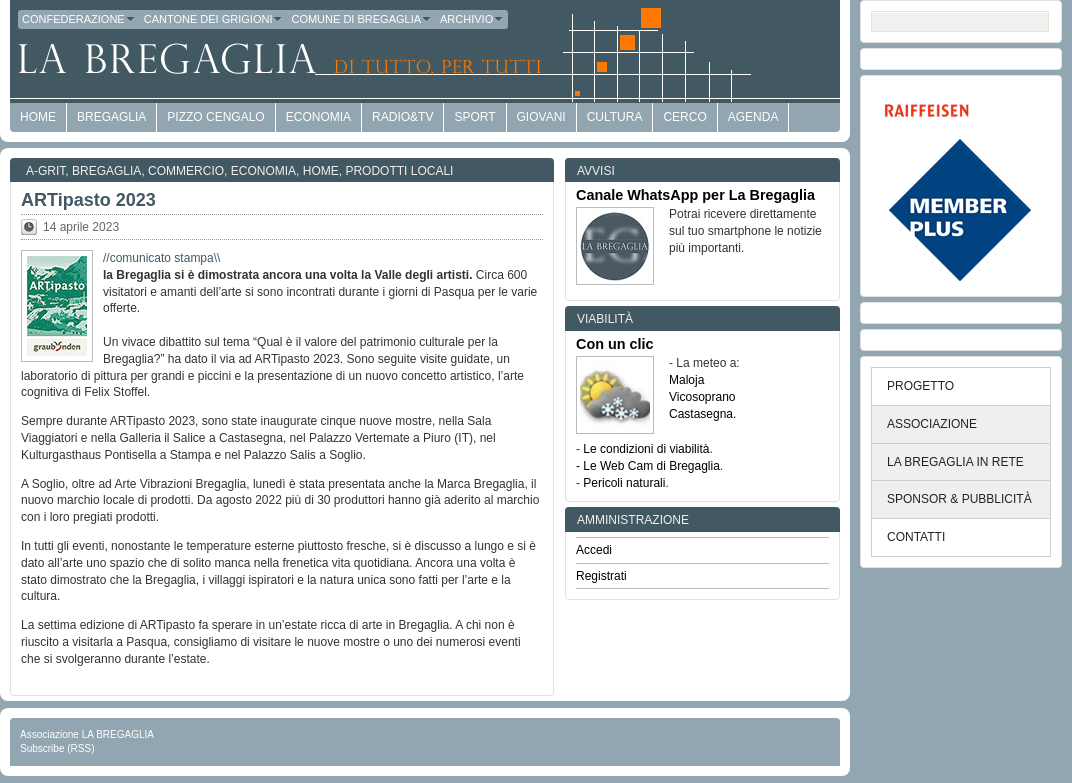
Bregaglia (111, 117)
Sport (474, 117)
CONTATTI (916, 537)
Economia (263, 171)
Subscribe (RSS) (57, 748)
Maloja (686, 380)
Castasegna (701, 414)
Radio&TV (402, 117)
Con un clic (615, 344)
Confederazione (79, 19)
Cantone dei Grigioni (214, 19)
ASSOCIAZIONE (932, 424)
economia (318, 117)
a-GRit (45, 171)
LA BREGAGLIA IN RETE (955, 462)
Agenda (753, 117)
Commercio (186, 171)
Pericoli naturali (624, 483)
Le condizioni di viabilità (646, 449)
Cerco (684, 117)
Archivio (472, 19)
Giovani (541, 117)
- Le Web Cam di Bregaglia (648, 466)
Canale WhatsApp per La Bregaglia (695, 195)
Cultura (615, 117)
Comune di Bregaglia (361, 19)
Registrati (601, 576)
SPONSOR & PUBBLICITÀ (959, 499)
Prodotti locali (399, 171)
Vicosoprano (702, 397)
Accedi (594, 550)
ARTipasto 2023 (88, 200)
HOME (38, 117)
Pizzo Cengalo (215, 117)
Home (321, 171)
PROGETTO (920, 386)
